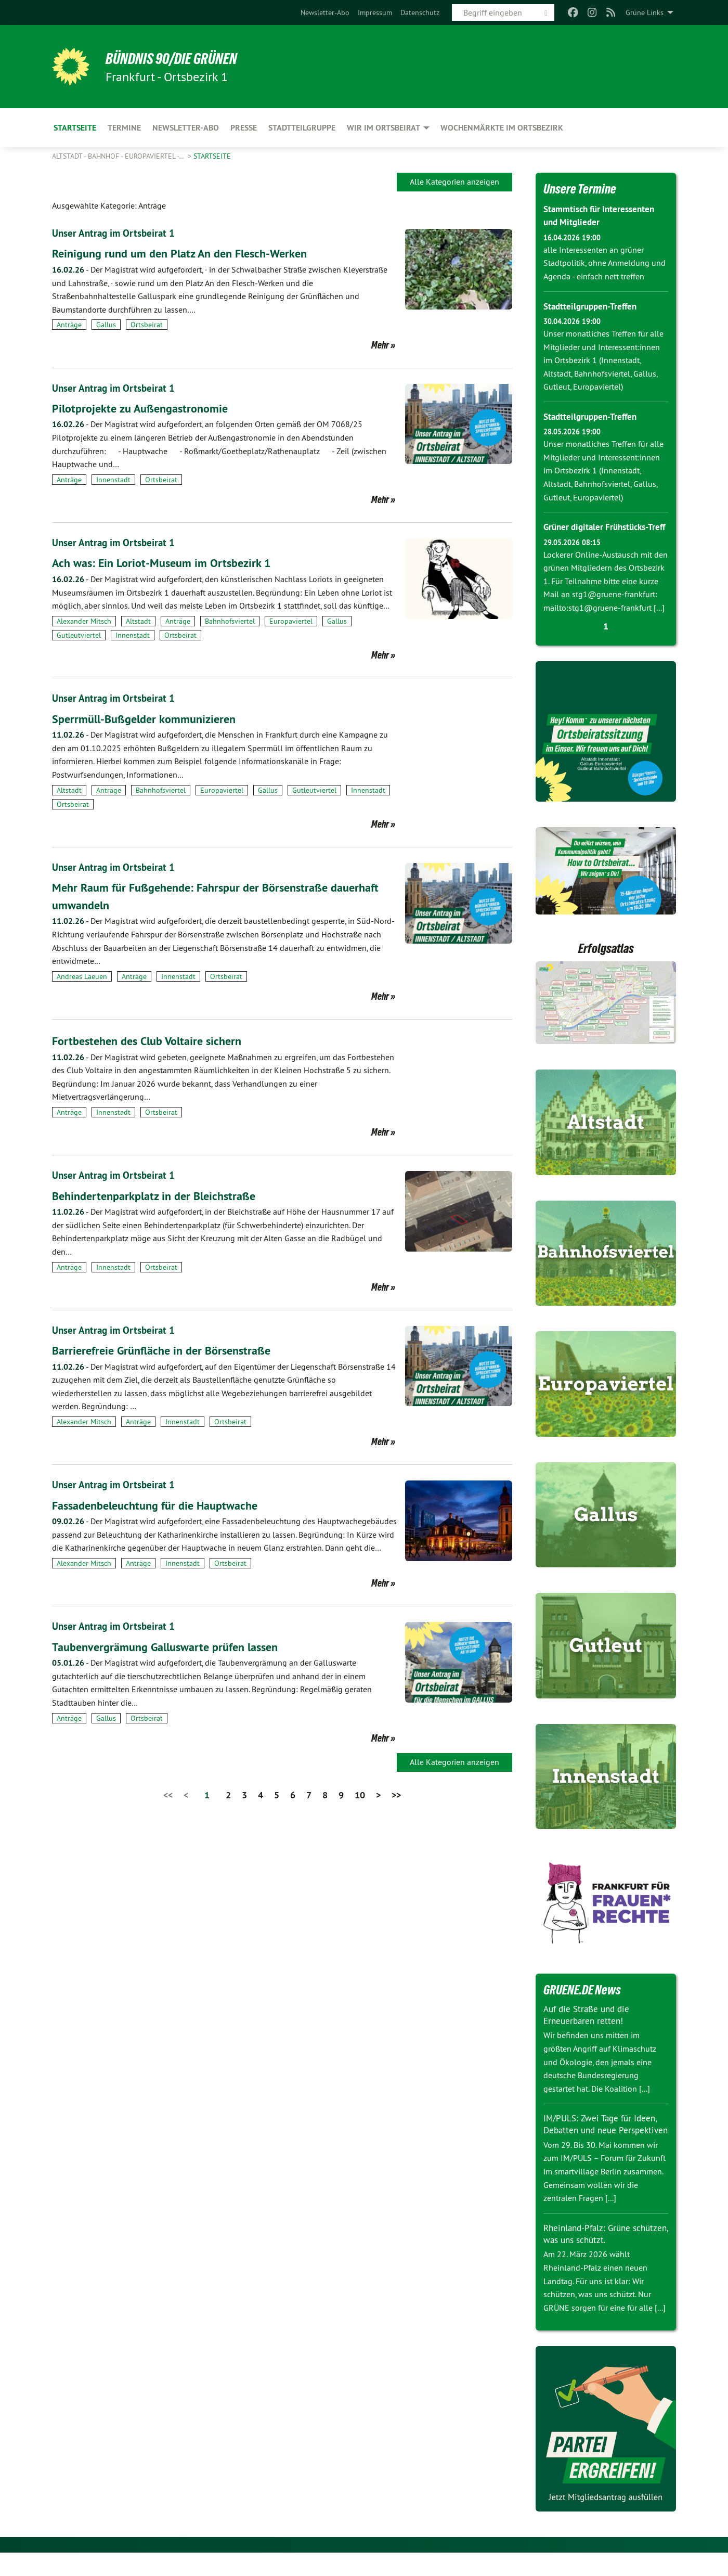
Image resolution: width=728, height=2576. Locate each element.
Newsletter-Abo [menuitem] (185, 127)
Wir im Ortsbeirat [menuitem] (383, 127)
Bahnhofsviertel (230, 620)
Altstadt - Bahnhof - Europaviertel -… (119, 156)
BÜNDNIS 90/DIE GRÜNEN (180, 58)
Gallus (106, 324)
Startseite (212, 156)
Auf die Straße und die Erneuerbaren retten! (589, 2027)
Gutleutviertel (79, 634)
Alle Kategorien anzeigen (454, 181)
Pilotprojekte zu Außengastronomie (146, 408)
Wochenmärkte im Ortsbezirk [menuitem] (501, 127)
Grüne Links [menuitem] (645, 12)
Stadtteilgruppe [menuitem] (301, 127)
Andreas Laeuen (82, 975)
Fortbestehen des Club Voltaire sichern (153, 1040)
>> (396, 1793)
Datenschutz (419, 12)
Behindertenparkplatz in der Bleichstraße (160, 1194)
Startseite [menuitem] (75, 127)
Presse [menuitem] (243, 127)
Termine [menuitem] (124, 127)
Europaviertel (291, 620)
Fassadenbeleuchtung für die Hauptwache (162, 1504)
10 (360, 1793)
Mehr (380, 344)
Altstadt (138, 620)
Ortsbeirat (147, 324)
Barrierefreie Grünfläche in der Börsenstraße (168, 1349)
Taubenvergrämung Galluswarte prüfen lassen (173, 1645)
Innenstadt (113, 479)
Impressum (375, 12)
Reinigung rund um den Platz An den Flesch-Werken (189, 253)
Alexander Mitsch (84, 620)
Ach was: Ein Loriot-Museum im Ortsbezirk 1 (168, 562)
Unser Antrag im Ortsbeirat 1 (115, 233)
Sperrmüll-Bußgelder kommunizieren (150, 718)
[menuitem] (325, 12)
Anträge (69, 324)
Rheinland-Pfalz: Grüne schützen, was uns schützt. (596, 2257)
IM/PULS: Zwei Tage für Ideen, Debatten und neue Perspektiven (602, 2142)
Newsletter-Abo (325, 12)
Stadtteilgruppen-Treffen (592, 306)
